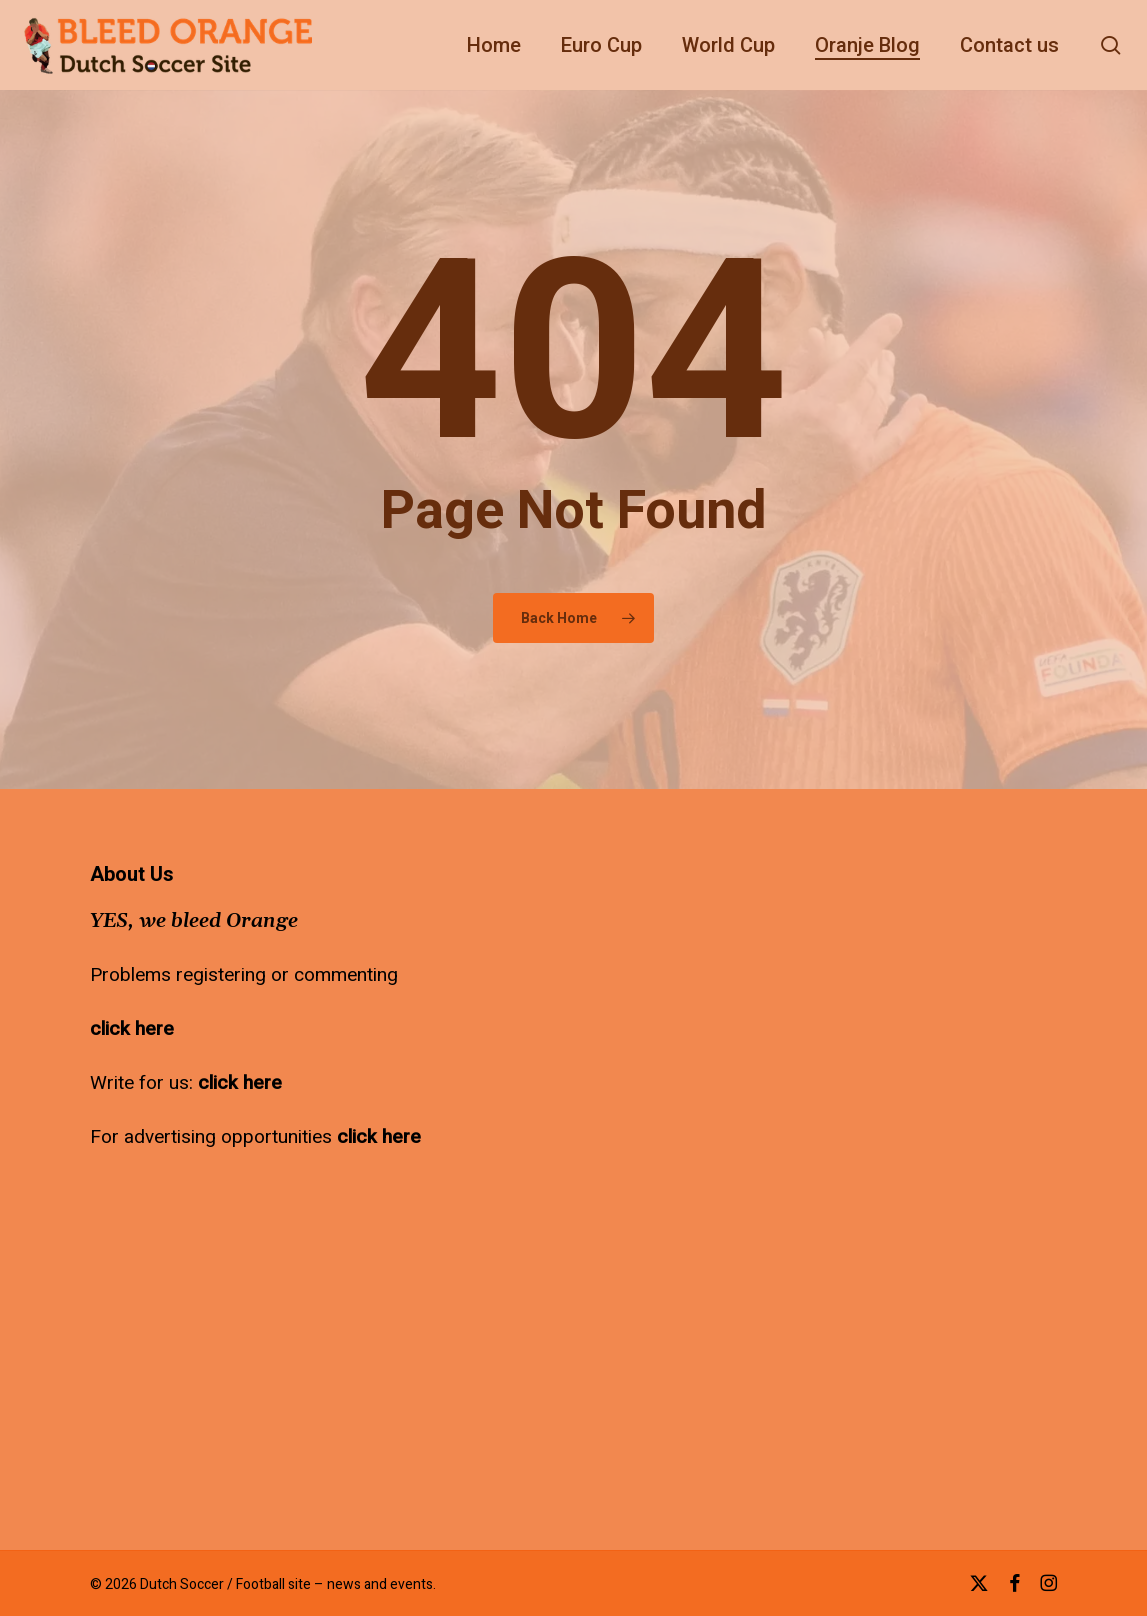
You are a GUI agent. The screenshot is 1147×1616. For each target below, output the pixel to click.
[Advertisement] (616, 989)
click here (132, 1029)
